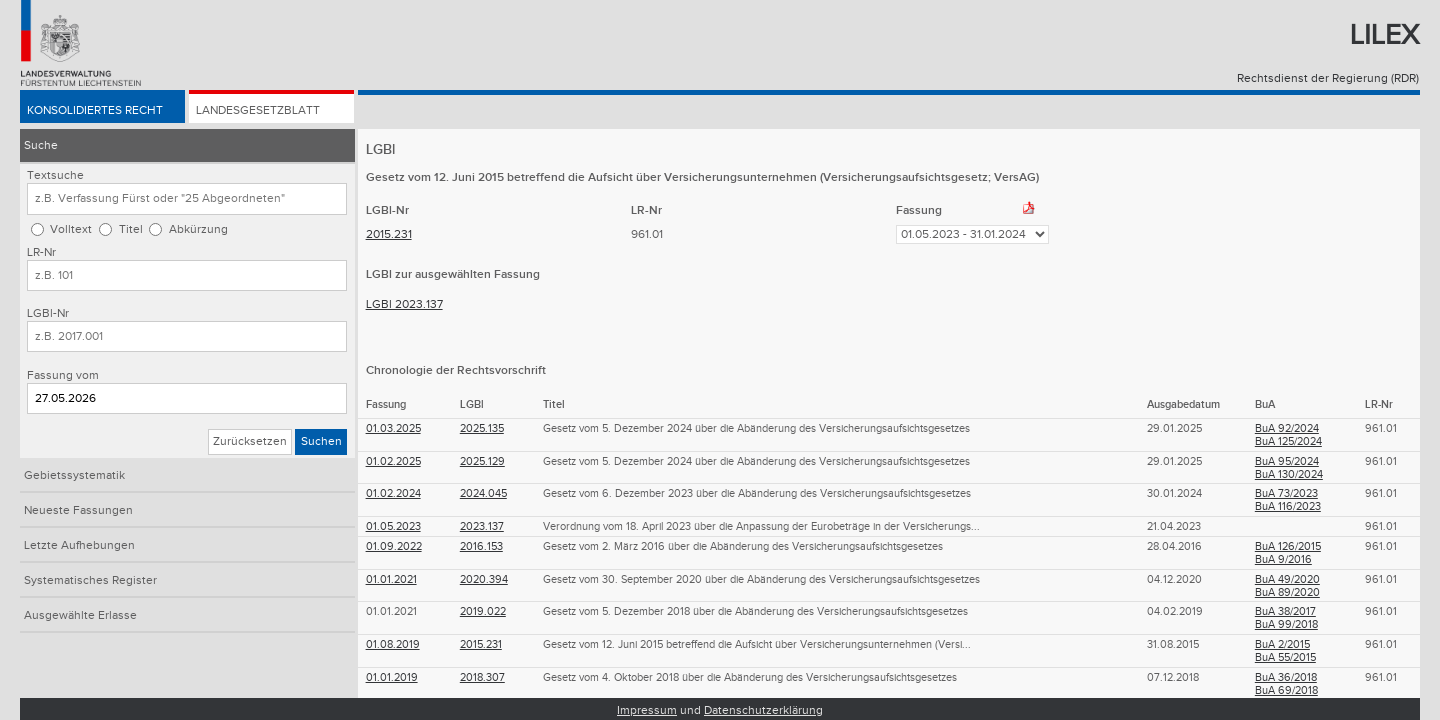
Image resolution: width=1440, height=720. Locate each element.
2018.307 (482, 677)
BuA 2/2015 (1282, 644)
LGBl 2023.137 (404, 304)
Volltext (71, 229)
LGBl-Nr (48, 313)
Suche (41, 145)
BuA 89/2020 (1287, 592)
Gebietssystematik (74, 475)
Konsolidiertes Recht (95, 111)
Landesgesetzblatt (258, 111)
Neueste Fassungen (78, 510)
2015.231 (389, 234)
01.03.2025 (393, 428)
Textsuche (55, 175)
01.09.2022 (394, 546)
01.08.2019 (393, 644)
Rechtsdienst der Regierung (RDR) (1328, 78)
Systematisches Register (90, 580)
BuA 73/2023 (1286, 493)
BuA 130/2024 (1289, 474)
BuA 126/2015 (1288, 546)
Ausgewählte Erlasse (80, 615)
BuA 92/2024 (1287, 428)
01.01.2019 (392, 677)
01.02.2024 (393, 493)
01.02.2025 (393, 461)
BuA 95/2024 (1287, 461)
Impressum (647, 710)
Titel (131, 229)
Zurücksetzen (250, 441)
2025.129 (482, 461)
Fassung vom (63, 375)
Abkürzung (198, 229)
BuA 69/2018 (1286, 690)
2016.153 (481, 546)
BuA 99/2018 (1286, 624)
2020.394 (484, 579)
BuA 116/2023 (1288, 506)
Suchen (321, 441)
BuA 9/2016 (1283, 559)
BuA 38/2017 (1285, 611)
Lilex (1384, 35)
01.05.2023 (393, 526)
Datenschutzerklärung (763, 710)
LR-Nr (41, 252)
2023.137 (482, 526)
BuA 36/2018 (1286, 677)
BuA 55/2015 (1285, 657)
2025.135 (482, 428)
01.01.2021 (391, 579)
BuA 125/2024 (1288, 441)
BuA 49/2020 (1287, 579)
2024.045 (483, 493)
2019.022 (483, 611)
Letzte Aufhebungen (79, 545)
